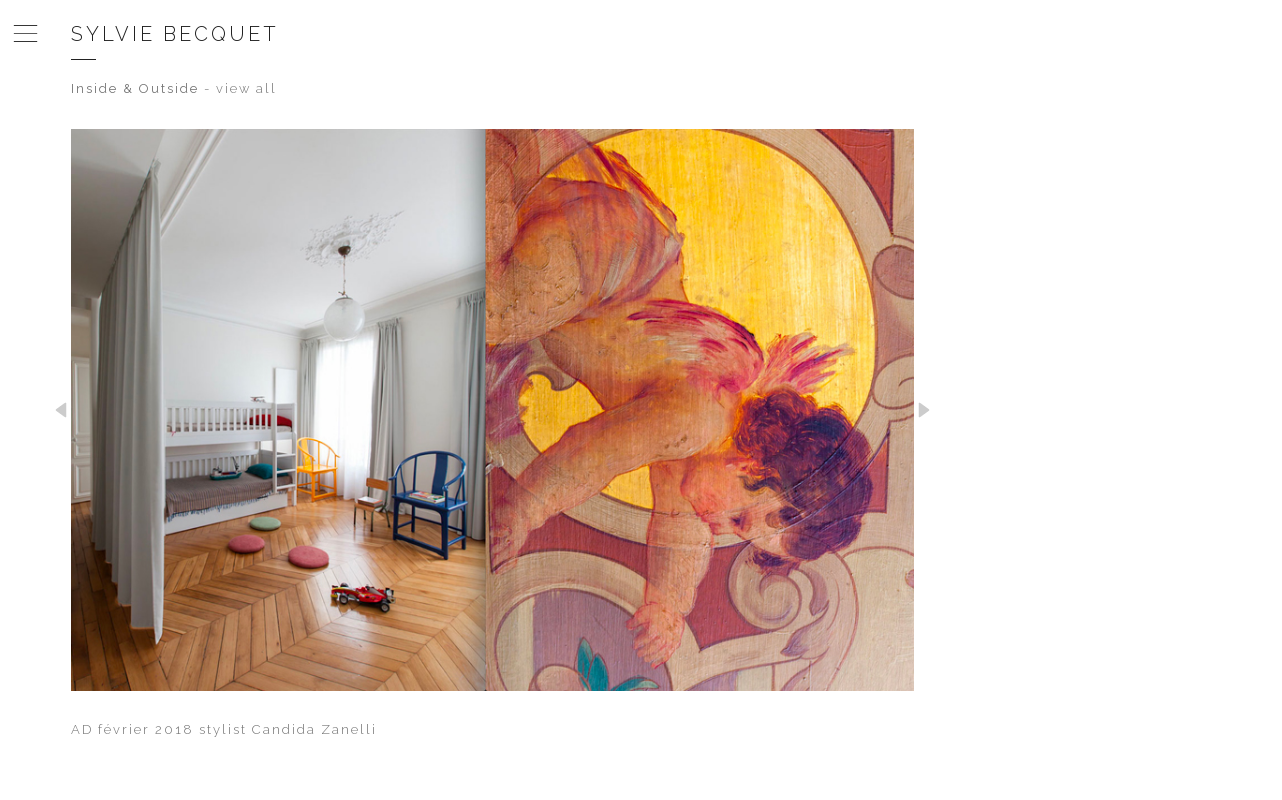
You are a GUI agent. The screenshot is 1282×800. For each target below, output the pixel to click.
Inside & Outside (135, 88)
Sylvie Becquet (175, 34)
